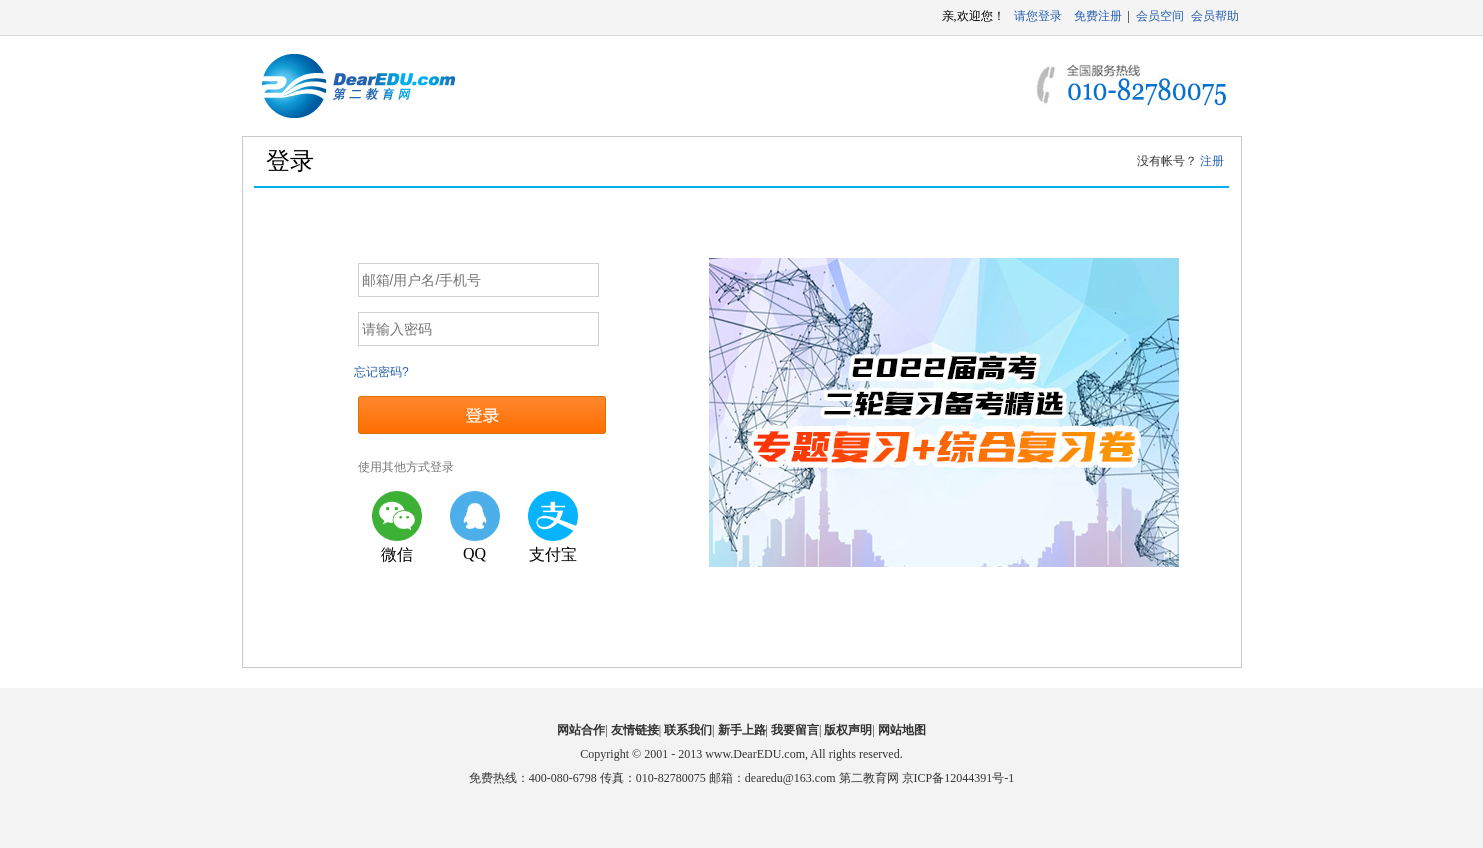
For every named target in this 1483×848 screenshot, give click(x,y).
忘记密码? (381, 372)
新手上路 (742, 730)
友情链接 (635, 730)
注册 (1212, 161)
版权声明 (848, 730)
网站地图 (902, 730)
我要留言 (795, 730)
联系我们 (688, 730)
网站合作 (581, 730)
